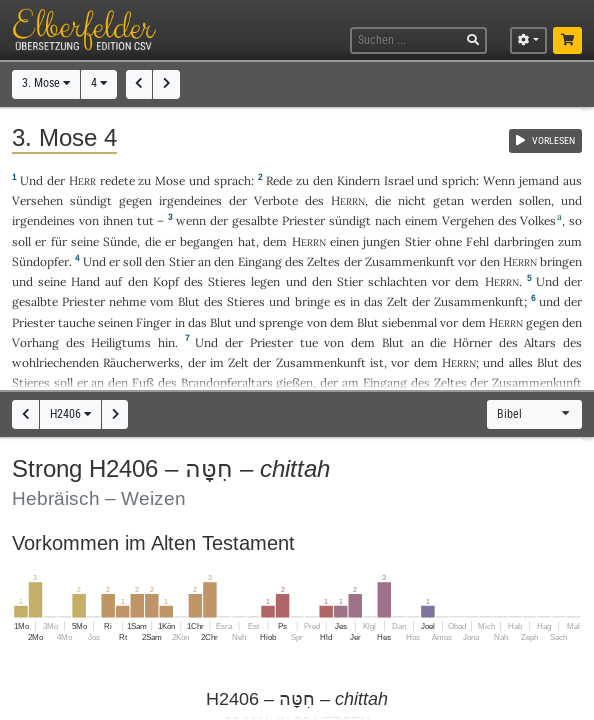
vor (467, 261)
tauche (76, 322)
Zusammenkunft (410, 261)
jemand (539, 180)
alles (521, 362)
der (197, 362)
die (383, 200)
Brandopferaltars (227, 382)
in (355, 301)
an (204, 261)
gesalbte (255, 220)
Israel (399, 180)
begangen (206, 241)
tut (145, 220)
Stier (418, 241)
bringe (312, 301)
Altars (540, 342)
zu (144, 180)
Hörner (472, 342)
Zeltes (323, 261)
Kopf (166, 281)
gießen (294, 382)
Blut (189, 301)
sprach (232, 180)
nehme (127, 301)
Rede (279, 180)
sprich (459, 180)
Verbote (276, 200)
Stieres (227, 281)
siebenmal (409, 322)
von (317, 322)
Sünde (120, 241)
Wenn (499, 180)
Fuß (143, 382)
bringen (561, 261)
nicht (412, 200)
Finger (153, 322)
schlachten (397, 281)
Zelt (397, 301)
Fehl (477, 241)
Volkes (538, 220)
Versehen (37, 200)
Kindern (358, 180)
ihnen (118, 220)
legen (265, 281)
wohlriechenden (55, 362)
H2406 (70, 414)
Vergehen (468, 220)
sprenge (281, 322)
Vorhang (35, 342)
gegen (542, 322)
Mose (170, 180)
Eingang (260, 261)
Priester (303, 220)
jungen (381, 241)
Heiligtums (121, 342)
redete (117, 180)
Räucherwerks (141, 362)
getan (448, 200)
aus (572, 180)
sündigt (91, 200)
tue (309, 342)
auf (113, 281)
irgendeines (190, 200)
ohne (448, 241)
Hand (85, 281)
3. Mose (46, 83)
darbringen (524, 241)
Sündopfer (40, 261)
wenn (191, 220)
